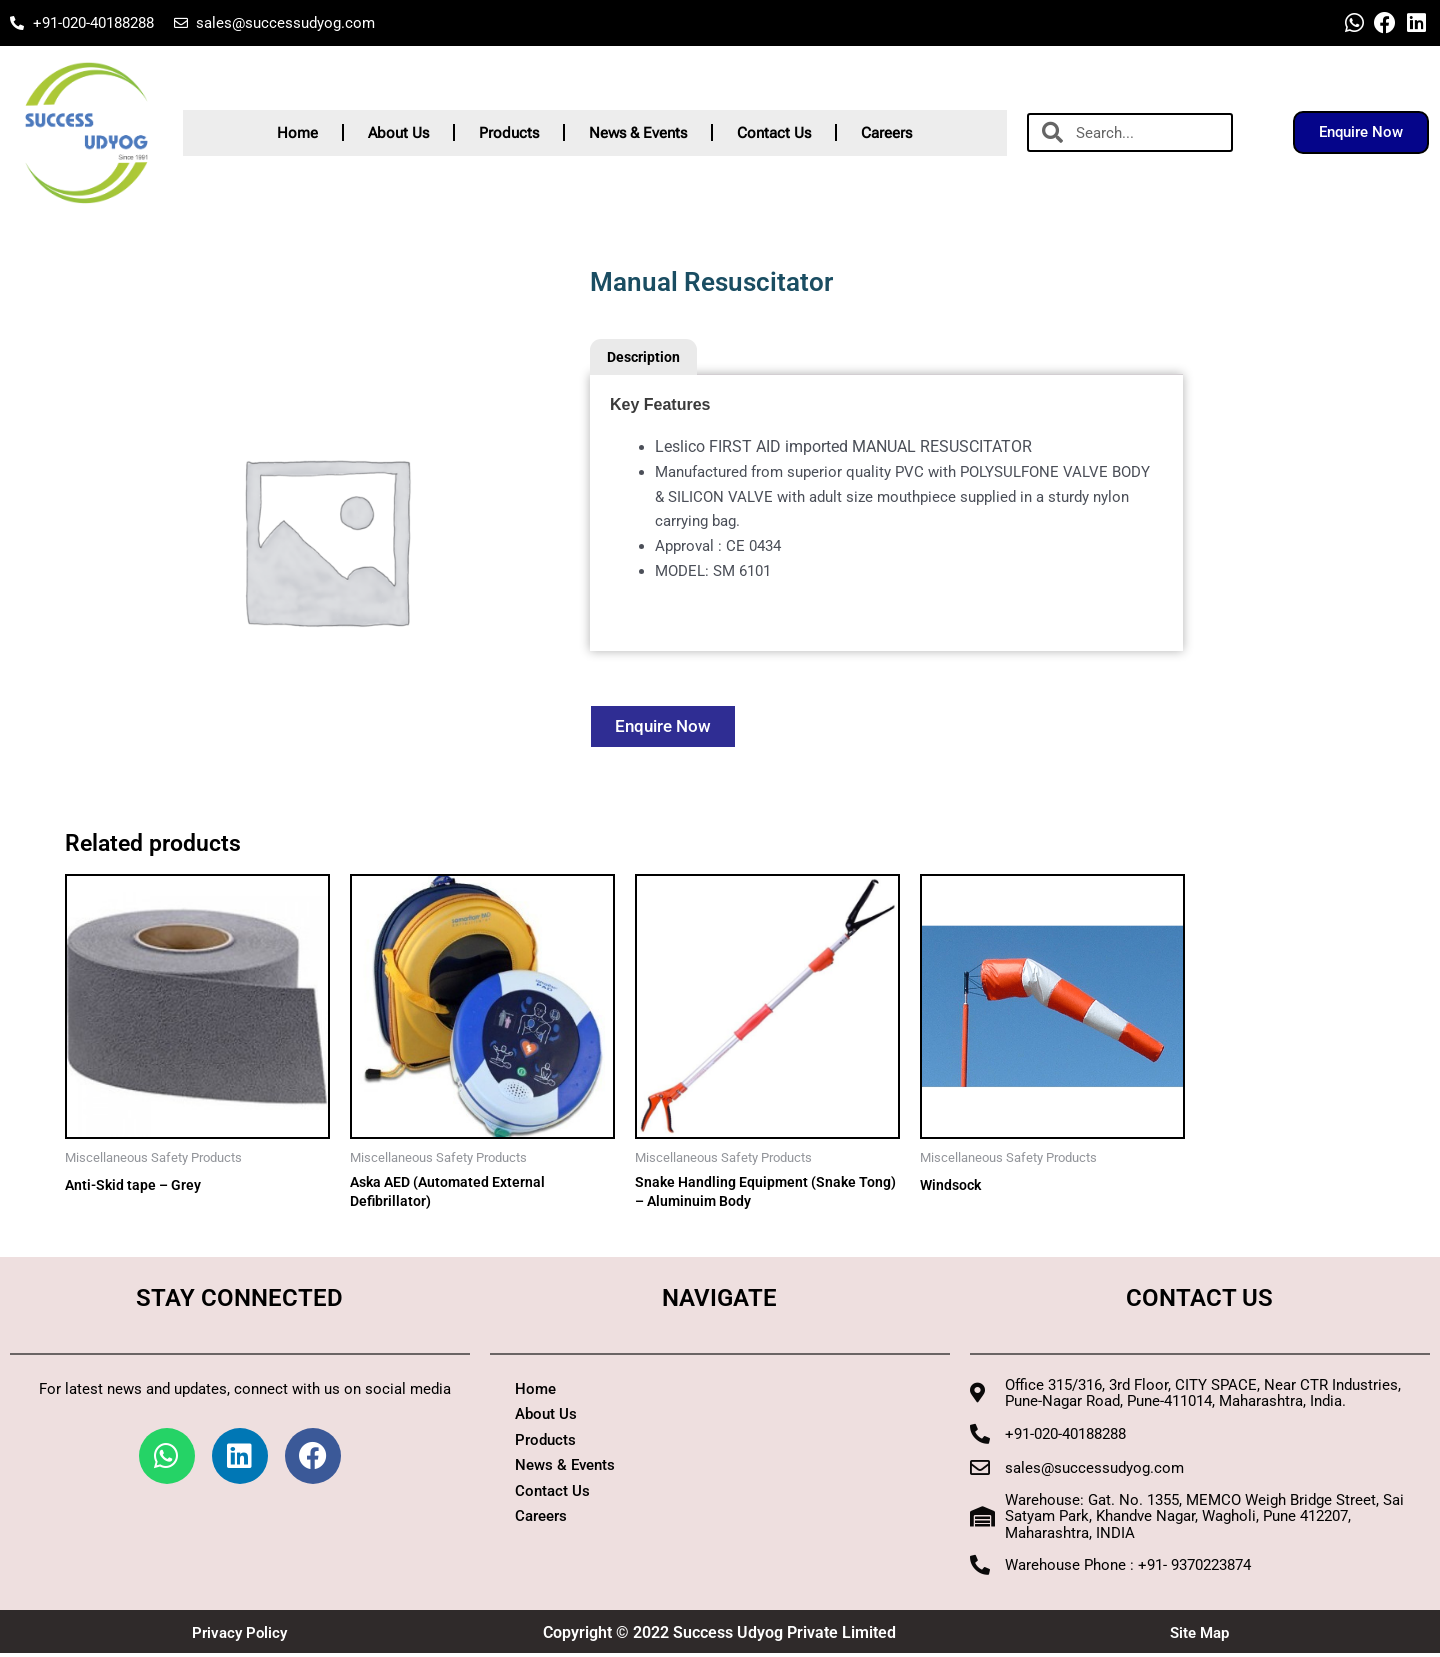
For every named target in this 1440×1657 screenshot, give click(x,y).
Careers (886, 133)
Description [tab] (646, 358)
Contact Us (774, 133)
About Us (398, 133)
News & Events (638, 133)
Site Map (1200, 1636)
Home (297, 133)
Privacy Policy (240, 1636)
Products (509, 133)
